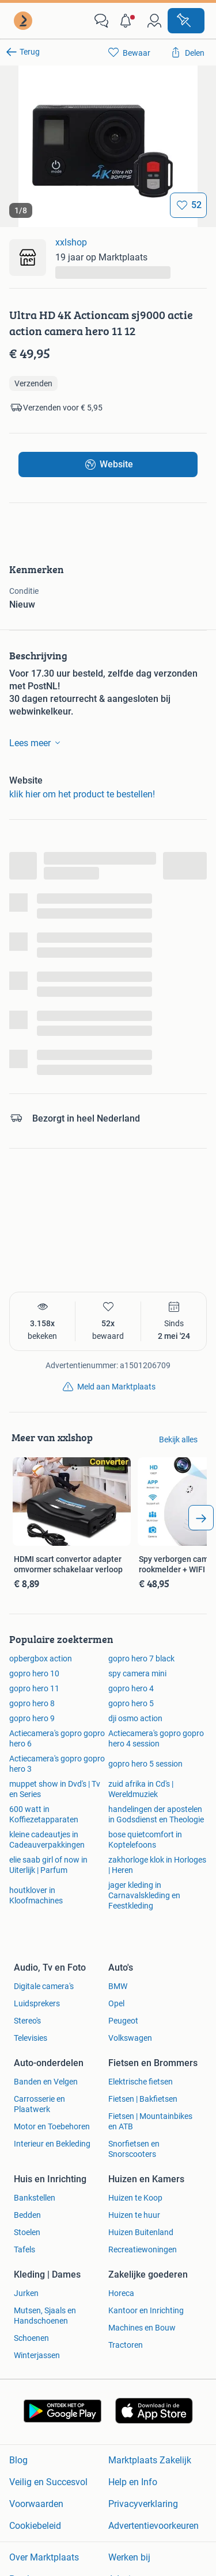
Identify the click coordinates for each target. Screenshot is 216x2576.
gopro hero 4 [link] (131, 1688)
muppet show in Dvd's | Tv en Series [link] (54, 1789)
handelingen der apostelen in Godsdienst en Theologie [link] (156, 1814)
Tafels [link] (24, 2249)
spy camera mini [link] (137, 1673)
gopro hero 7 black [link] (141, 1658)
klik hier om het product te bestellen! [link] (82, 794)
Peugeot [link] (123, 2020)
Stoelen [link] (27, 2232)
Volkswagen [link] (130, 2038)
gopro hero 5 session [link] (145, 1763)
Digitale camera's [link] (44, 1986)
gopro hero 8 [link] (32, 1703)
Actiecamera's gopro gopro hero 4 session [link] (156, 1738)
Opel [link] (116, 2003)
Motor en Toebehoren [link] (52, 2126)
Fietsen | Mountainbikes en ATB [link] (150, 2121)
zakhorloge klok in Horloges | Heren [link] (157, 1865)
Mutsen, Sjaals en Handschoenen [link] (45, 2315)
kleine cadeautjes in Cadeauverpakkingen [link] (47, 1839)
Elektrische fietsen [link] (140, 2081)
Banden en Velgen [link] (46, 2081)
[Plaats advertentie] (186, 20)
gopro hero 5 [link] (131, 1703)
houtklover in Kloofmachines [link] (36, 1895)
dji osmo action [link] (135, 1718)
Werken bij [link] (129, 2557)
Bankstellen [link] (34, 2197)
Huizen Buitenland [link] (140, 2232)
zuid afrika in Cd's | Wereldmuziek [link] (140, 1789)
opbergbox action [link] (40, 1658)
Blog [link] (18, 2460)
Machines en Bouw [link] (142, 2327)
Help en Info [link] (132, 2482)
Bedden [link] (27, 2215)
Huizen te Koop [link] (135, 2197)
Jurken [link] (26, 2293)
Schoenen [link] (31, 2338)
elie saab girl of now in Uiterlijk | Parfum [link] (48, 1865)
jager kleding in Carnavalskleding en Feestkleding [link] (144, 1895)
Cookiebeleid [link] (35, 2525)
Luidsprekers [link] (37, 2003)
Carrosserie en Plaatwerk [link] (39, 2104)
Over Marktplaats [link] (44, 2557)
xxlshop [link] (71, 242)
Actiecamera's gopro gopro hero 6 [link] (57, 1738)
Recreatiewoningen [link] (142, 2249)
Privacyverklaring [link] (143, 2503)
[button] (128, 20)
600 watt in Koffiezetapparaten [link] (43, 1814)
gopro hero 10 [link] (34, 1673)
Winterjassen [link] (37, 2355)
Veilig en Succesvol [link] (48, 2482)
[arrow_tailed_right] (201, 1517)
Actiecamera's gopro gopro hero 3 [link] (57, 1763)
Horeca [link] (121, 2293)
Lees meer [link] (37, 743)
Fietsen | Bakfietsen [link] (142, 2098)
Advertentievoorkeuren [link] (153, 2525)
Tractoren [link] (125, 2345)
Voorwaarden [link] (36, 2503)
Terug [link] (30, 51)
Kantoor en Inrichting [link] (146, 2310)
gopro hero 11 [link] (34, 1688)
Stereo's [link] (27, 2020)
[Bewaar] (188, 205)
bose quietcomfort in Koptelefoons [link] (145, 1839)
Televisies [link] (30, 2038)
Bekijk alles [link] (178, 1439)
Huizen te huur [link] (134, 2215)
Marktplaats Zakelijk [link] (149, 2460)
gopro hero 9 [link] (32, 1718)
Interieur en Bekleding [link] (52, 2143)
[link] (24, 20)
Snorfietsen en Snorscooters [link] (134, 2149)
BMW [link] (117, 1986)
